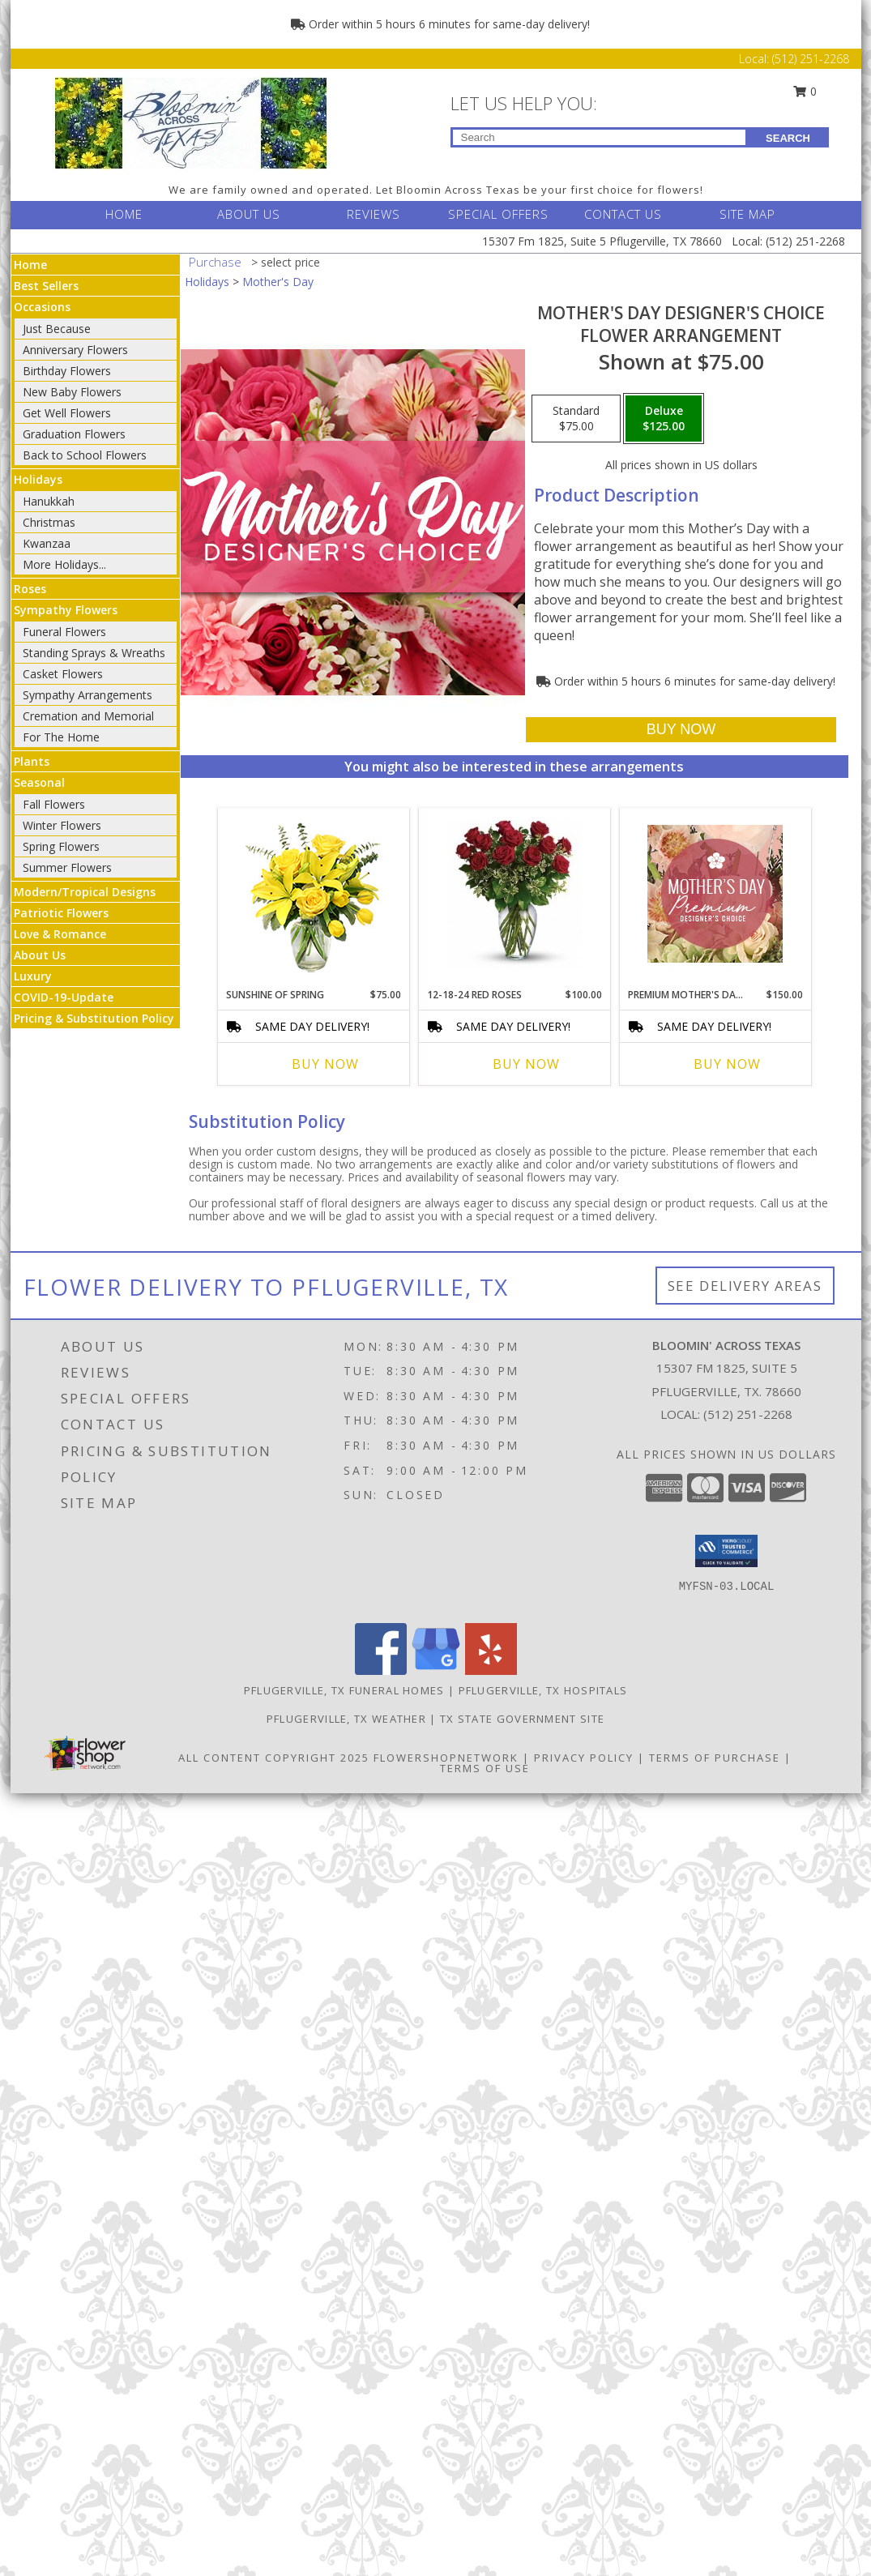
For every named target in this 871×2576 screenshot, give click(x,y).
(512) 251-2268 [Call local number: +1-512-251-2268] (747, 1414)
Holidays (38, 479)
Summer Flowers (67, 867)
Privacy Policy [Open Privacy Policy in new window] (584, 1757)
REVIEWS (373, 214)
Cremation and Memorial (88, 716)
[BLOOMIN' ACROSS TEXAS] (191, 122)
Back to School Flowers (85, 455)
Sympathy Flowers (65, 609)
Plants (31, 761)
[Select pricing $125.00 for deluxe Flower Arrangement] (663, 418)
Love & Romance (60, 934)
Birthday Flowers (67, 370)
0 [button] (804, 91)
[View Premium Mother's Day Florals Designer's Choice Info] (715, 893)
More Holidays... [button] (64, 564)
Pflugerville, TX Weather (346, 1718)
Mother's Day (278, 281)
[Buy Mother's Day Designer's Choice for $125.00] (681, 729)
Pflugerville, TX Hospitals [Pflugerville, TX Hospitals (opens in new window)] (543, 1690)
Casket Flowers (63, 673)
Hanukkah (49, 501)
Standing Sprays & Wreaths (94, 652)
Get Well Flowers (67, 413)
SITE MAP (747, 214)
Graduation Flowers (74, 434)
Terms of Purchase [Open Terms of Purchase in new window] (714, 1757)
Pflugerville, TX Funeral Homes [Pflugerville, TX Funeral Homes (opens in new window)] (344, 1690)
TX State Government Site (522, 1718)
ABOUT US (248, 214)
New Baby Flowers (72, 391)
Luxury (33, 976)
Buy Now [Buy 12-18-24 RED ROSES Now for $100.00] (526, 1064)
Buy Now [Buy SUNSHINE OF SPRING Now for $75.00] (325, 1064)
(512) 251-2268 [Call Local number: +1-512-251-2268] (810, 58)
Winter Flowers (62, 825)
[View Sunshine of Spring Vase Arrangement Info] (313, 894)
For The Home (61, 737)
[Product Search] (599, 137)
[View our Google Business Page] (436, 1670)
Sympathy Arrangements (87, 695)
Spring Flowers (61, 846)
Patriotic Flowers (61, 913)
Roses (30, 588)
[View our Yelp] (491, 1670)
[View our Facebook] (381, 1670)
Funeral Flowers (64, 631)
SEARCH (788, 138)
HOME (124, 214)
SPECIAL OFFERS (498, 214)
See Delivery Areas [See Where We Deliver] (745, 1285)
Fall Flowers (54, 804)
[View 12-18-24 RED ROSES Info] (514, 894)
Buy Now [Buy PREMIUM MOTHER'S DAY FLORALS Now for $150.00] (727, 1064)
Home (30, 264)
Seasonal (39, 782)
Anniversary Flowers (75, 349)
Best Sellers (46, 285)
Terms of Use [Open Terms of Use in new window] (485, 1768)
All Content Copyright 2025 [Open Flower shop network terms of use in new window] (273, 1757)
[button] (726, 1551)
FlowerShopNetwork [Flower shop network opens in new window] (446, 1757)
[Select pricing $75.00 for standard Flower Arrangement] (576, 418)
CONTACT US (623, 214)
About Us (40, 955)
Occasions (42, 306)
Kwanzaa (46, 543)
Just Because (57, 328)
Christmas (49, 522)
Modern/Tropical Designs (85, 891)
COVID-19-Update (63, 997)
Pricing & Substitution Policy (94, 1018)
